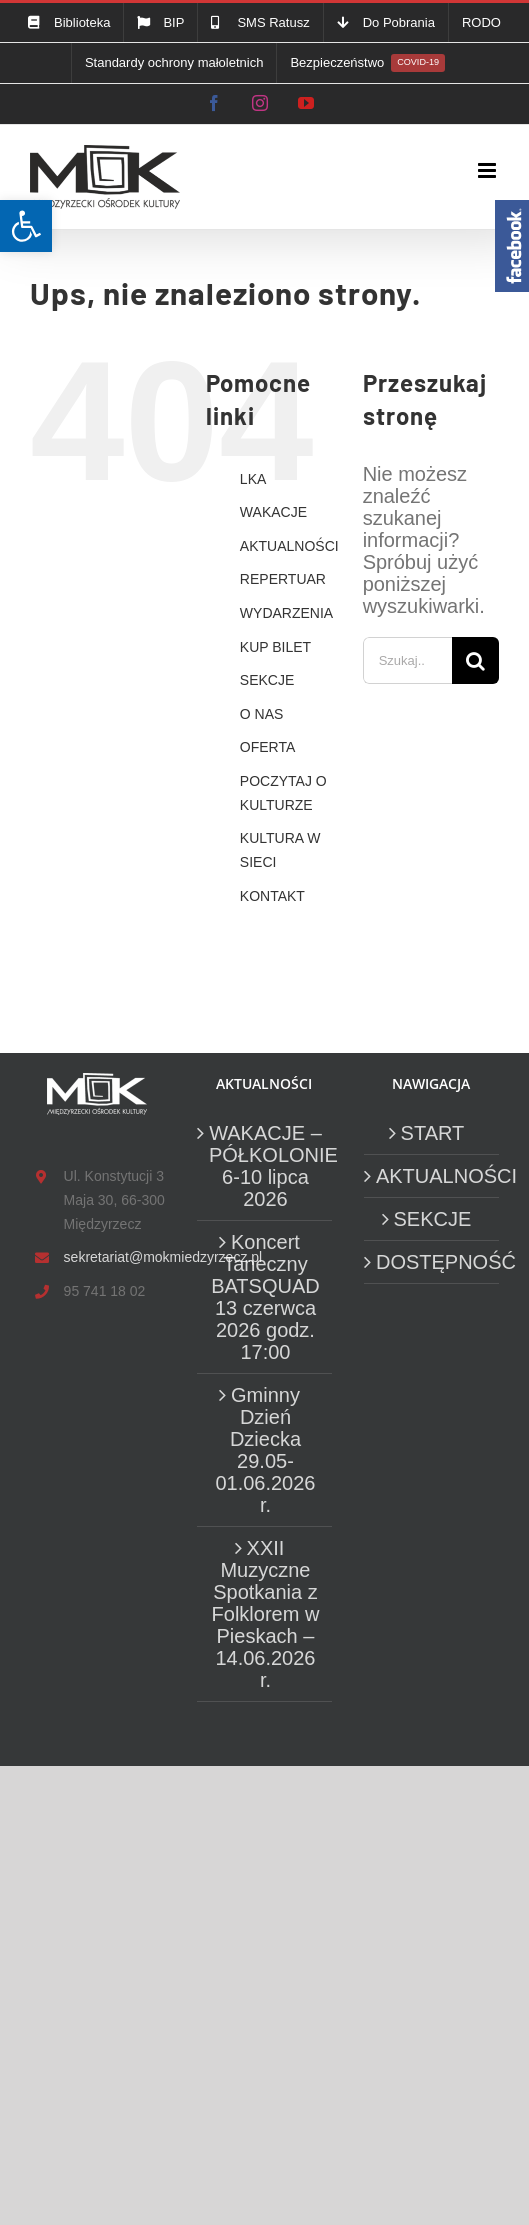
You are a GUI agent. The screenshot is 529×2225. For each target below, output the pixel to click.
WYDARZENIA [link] (286, 613)
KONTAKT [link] (272, 896)
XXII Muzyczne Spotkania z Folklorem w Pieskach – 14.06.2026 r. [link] (266, 1614)
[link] (26, 226)
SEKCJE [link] (267, 680)
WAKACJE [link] (273, 512)
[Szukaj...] (407, 660)
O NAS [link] (262, 714)
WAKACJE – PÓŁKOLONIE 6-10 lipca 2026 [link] (265, 1166)
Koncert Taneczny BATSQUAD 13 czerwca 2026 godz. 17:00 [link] (265, 1297)
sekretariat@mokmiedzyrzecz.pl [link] (114, 1257)
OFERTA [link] (268, 747)
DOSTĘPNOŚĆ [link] (432, 1262)
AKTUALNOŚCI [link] (289, 546)
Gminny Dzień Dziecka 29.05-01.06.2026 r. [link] (265, 1450)
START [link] (433, 1133)
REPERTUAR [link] (283, 579)
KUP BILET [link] (275, 647)
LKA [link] (253, 479)
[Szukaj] (475, 660)
